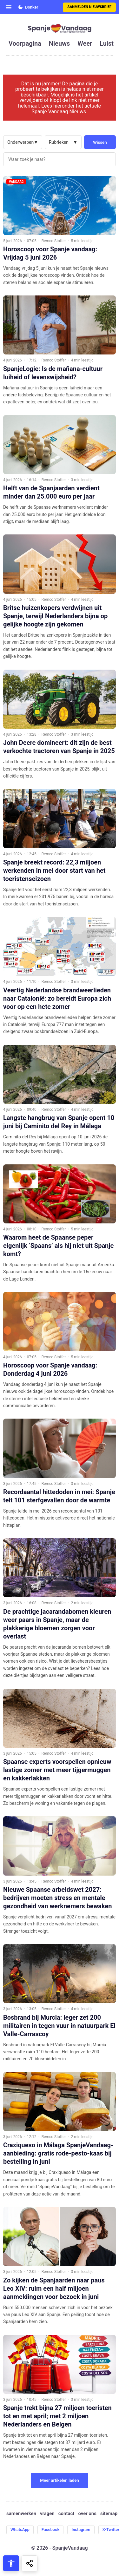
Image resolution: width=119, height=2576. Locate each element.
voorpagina (25, 43)
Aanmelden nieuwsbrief (89, 7)
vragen (47, 2513)
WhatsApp (20, 2529)
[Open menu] (8, 7)
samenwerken (21, 2513)
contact (66, 2513)
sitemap (108, 2513)
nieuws (59, 43)
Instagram (80, 2529)
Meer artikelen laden (59, 2480)
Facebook (51, 2529)
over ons (87, 2513)
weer (84, 43)
